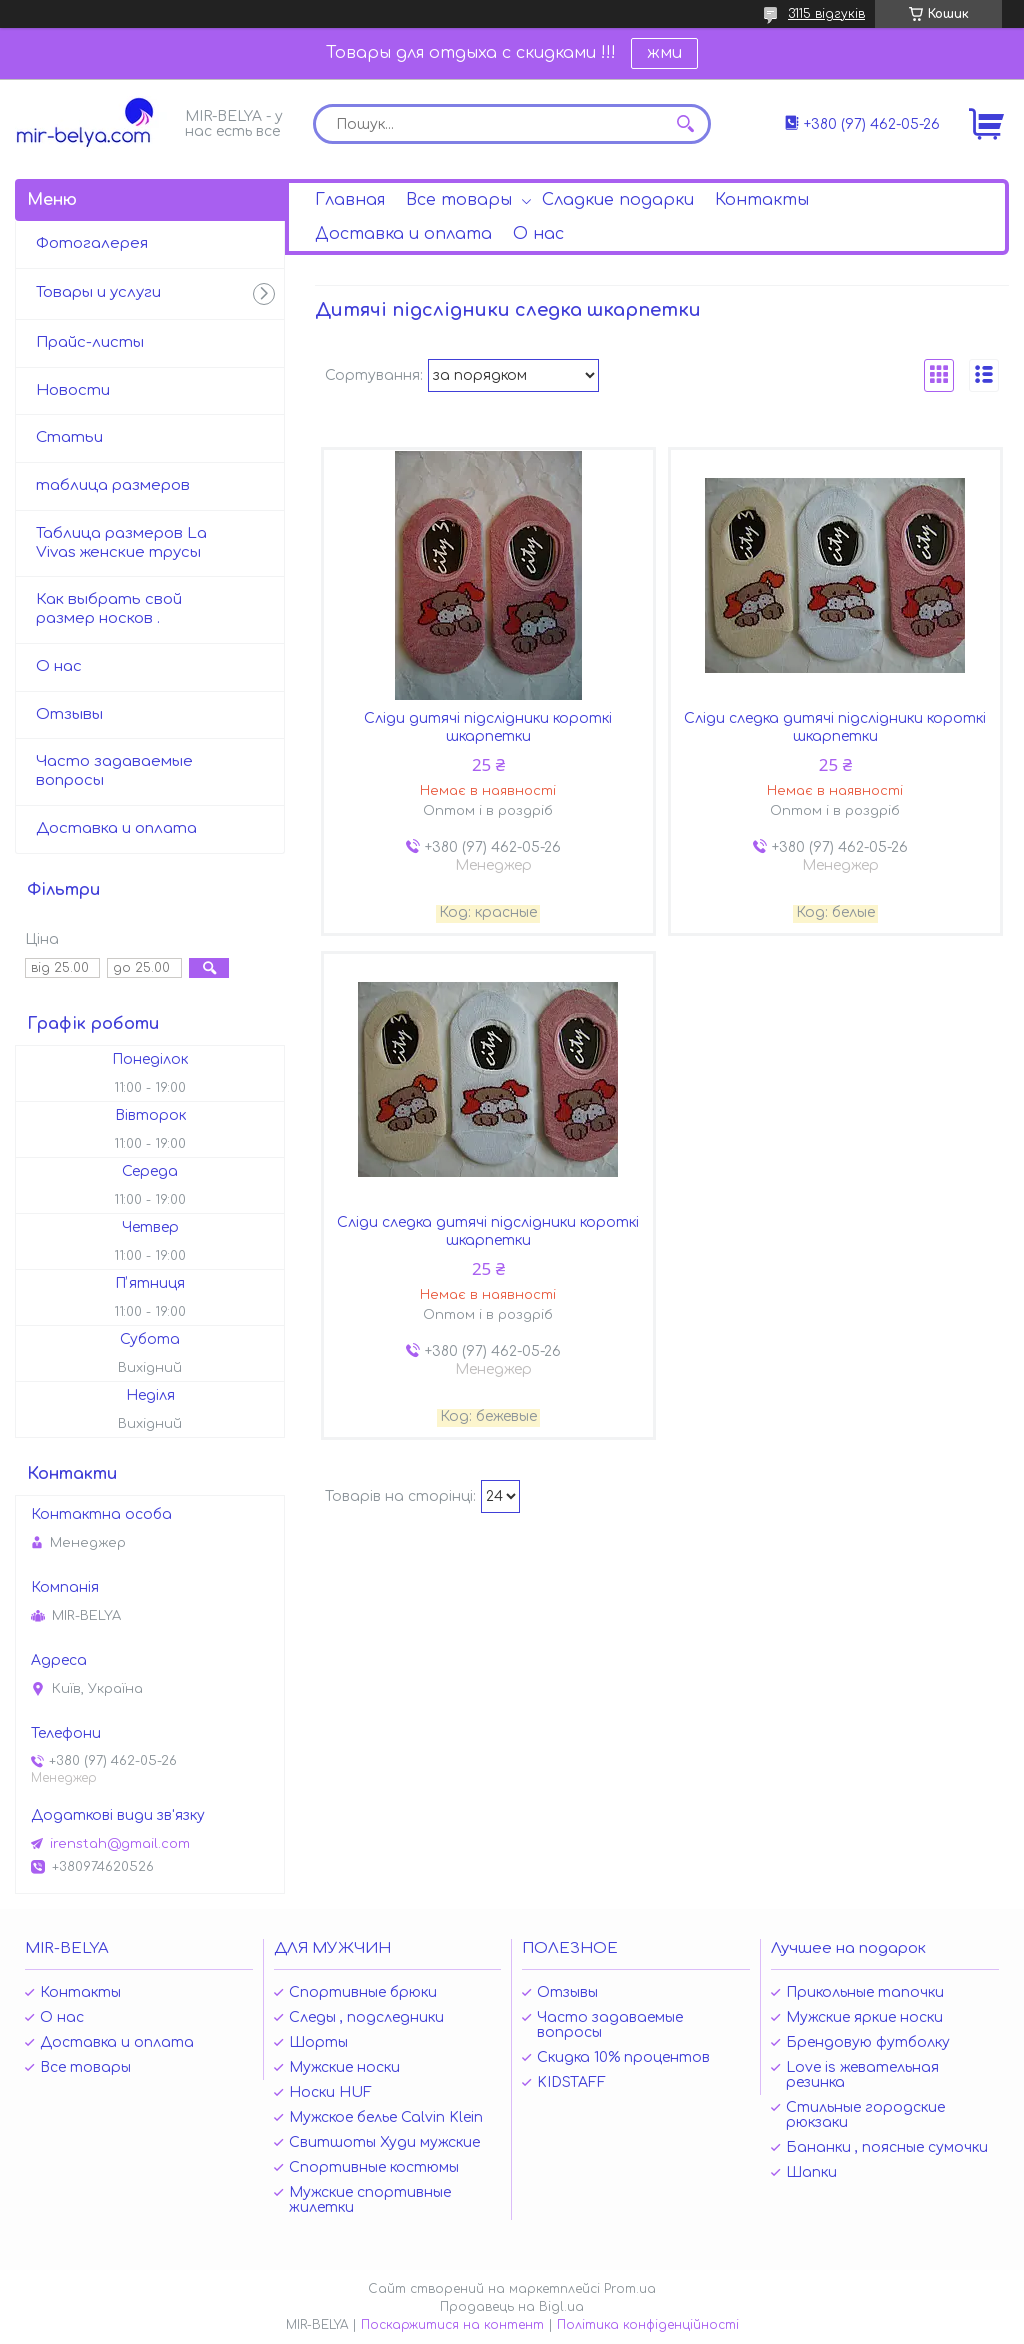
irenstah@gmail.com (120, 1844)
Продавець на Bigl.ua (512, 2307)
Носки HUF (330, 2092)
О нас (538, 234)
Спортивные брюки (363, 1992)
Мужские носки (344, 2067)
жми (664, 53)
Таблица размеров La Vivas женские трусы (121, 543)
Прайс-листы (90, 342)
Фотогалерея (92, 243)
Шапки (811, 2172)
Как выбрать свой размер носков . (109, 609)
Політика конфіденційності (648, 2325)
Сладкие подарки (618, 200)
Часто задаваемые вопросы (114, 771)
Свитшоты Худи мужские (384, 2142)
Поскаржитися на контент (452, 2325)
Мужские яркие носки (864, 2017)
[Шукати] (686, 124)
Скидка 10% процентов (623, 2057)
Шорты (318, 2042)
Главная (350, 200)
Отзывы (69, 714)
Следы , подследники (366, 2017)
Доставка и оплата (403, 234)
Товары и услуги (98, 292)
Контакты (762, 200)
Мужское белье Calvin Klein (386, 2117)
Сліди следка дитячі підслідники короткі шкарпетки (835, 727)
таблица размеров (113, 485)
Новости (73, 390)
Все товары (459, 200)
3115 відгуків (826, 14)
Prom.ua (630, 2289)
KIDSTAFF (571, 2082)
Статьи (69, 437)
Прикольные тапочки (865, 1992)
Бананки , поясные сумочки (887, 2147)
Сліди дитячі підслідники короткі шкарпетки (488, 727)
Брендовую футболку (868, 2042)
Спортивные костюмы (374, 2167)
